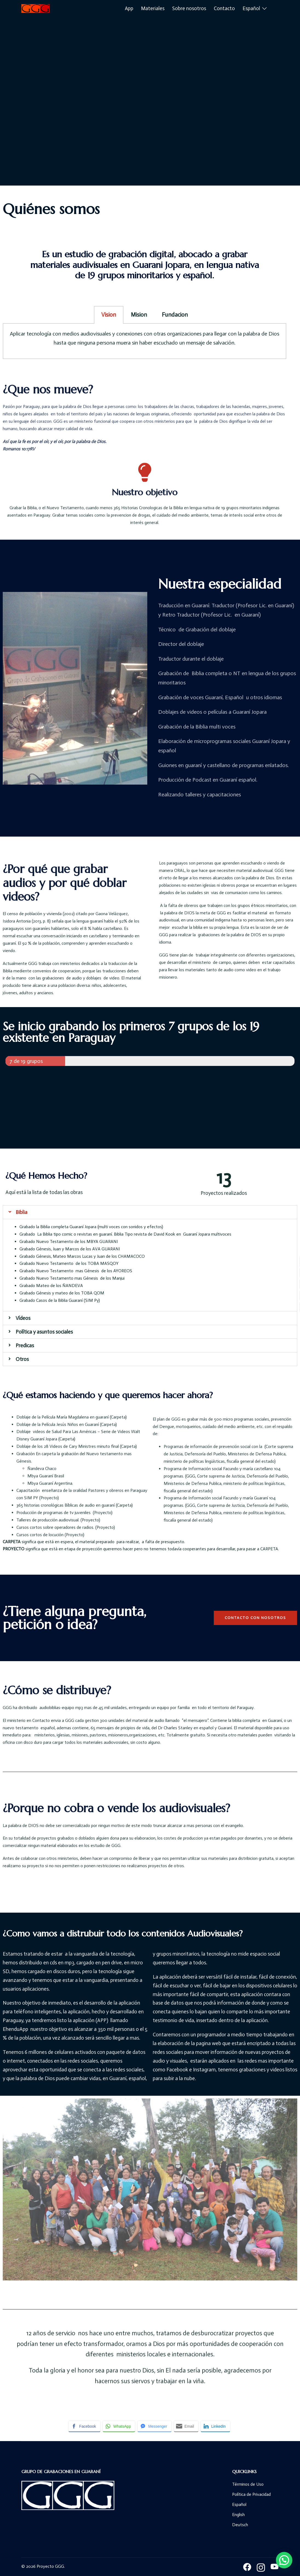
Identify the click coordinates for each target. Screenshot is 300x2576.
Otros (22, 1359)
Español (251, 8)
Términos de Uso (248, 2484)
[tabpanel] (144, 341)
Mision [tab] (139, 314)
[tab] (150, 1212)
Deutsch (240, 2524)
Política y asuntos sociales (44, 1332)
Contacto (224, 8)
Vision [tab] (108, 314)
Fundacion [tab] (175, 314)
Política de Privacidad (251, 2494)
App (129, 8)
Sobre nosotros (189, 8)
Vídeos (23, 1318)
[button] (255, 1618)
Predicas (25, 1345)
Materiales (153, 8)
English (238, 2514)
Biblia (21, 1212)
